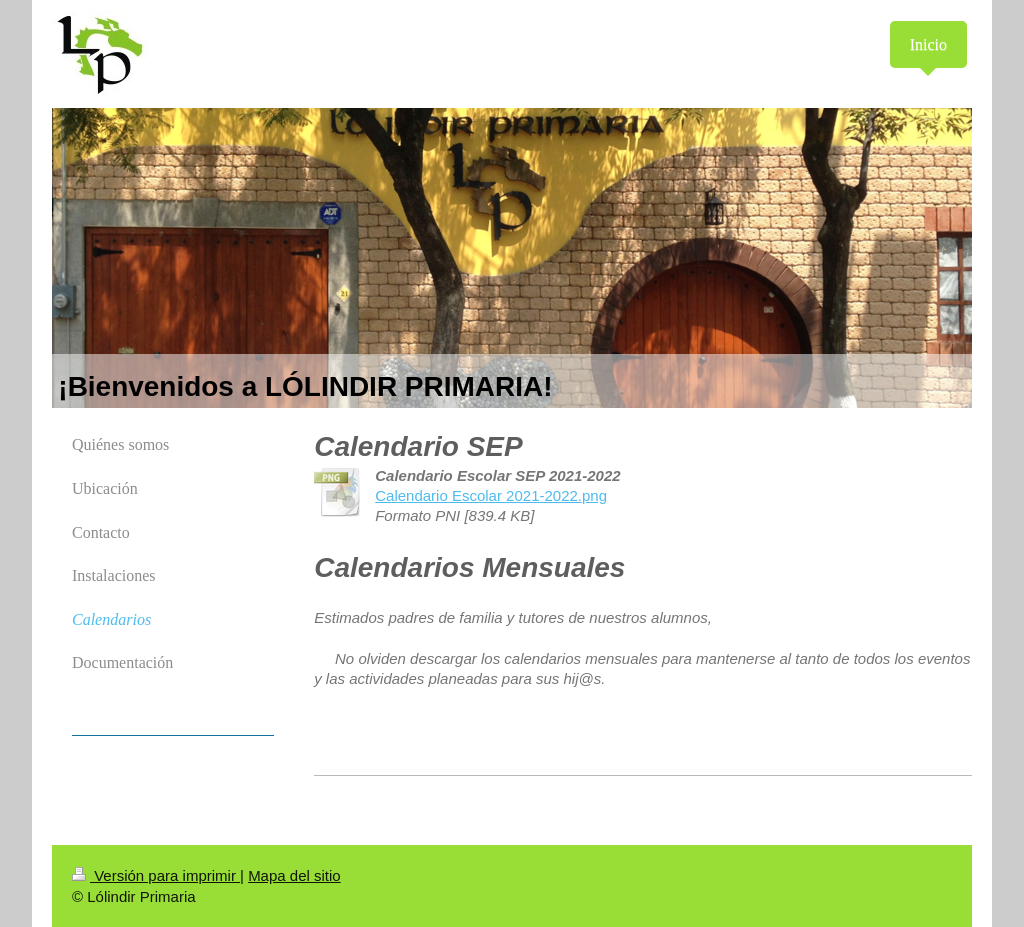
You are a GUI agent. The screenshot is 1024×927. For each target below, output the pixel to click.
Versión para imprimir (156, 875)
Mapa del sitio (294, 875)
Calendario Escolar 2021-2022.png (491, 495)
